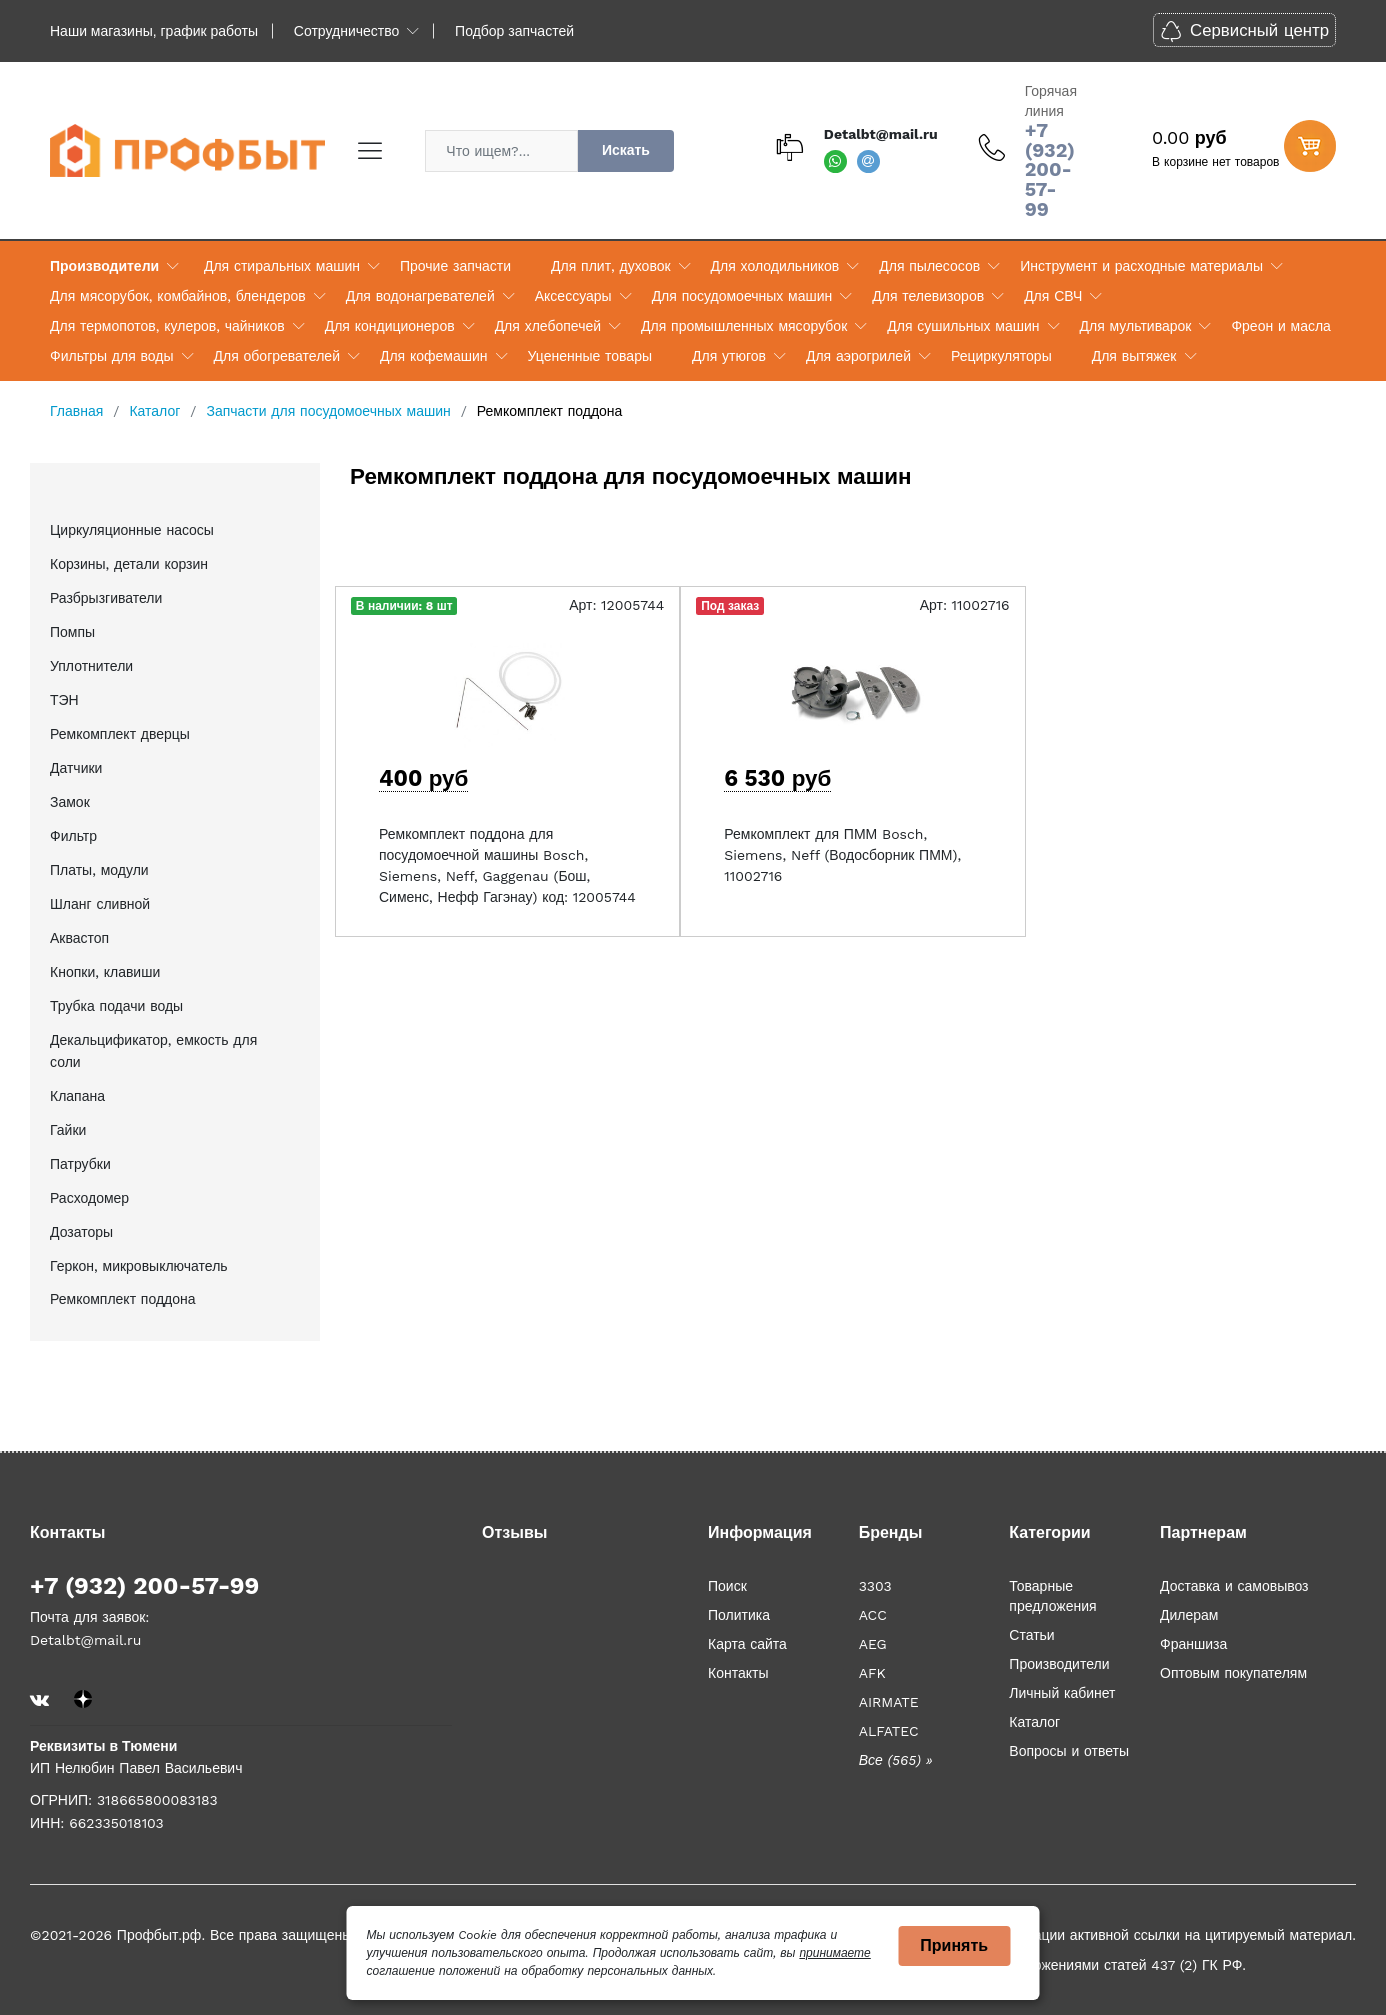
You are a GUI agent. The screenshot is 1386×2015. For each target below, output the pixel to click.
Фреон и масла (1280, 326)
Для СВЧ (1053, 296)
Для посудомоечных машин (742, 296)
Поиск (727, 1586)
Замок (70, 802)
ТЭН (64, 700)
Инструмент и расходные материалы (1141, 266)
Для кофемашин (434, 356)
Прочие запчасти (455, 266)
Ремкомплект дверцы (120, 734)
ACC (873, 1615)
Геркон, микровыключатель (139, 1266)
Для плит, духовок (610, 266)
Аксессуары (573, 296)
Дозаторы (81, 1232)
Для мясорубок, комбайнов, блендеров (178, 296)
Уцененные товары (590, 356)
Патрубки (80, 1164)
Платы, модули (99, 870)
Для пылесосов (929, 266)
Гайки (68, 1130)
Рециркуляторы (1001, 356)
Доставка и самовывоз (1234, 1586)
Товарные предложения (1052, 1596)
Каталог (1034, 1722)
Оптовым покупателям (1233, 1673)
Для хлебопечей (548, 326)
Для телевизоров (928, 296)
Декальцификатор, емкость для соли (153, 1051)
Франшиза (1193, 1644)
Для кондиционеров (390, 326)
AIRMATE (889, 1702)
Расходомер (89, 1198)
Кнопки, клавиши (105, 972)
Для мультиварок (1136, 326)
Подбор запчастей (514, 31)
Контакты (738, 1673)
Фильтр (73, 836)
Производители (104, 266)
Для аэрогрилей (858, 356)
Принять (954, 1945)
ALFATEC (889, 1731)
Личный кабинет (1062, 1693)
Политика (739, 1615)
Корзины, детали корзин (129, 564)
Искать (626, 150)
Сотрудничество (346, 31)
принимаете (834, 1953)
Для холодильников (775, 266)
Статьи (1031, 1635)
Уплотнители (91, 666)
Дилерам (1189, 1615)
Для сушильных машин (963, 326)
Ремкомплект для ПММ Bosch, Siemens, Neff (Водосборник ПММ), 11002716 (842, 855)
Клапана (77, 1096)
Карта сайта (747, 1644)
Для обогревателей (277, 356)
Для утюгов (729, 356)
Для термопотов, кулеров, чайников (167, 326)
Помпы (72, 632)
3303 (875, 1586)
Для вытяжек (1134, 356)
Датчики (76, 768)
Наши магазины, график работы (154, 31)
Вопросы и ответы (1069, 1751)
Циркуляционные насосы (132, 530)
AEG (873, 1644)
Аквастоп (79, 938)
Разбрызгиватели (106, 598)
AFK (872, 1673)
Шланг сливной (100, 904)
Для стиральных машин (282, 266)
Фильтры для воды (112, 356)
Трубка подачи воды (116, 1006)
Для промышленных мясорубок (744, 326)
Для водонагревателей (420, 296)
